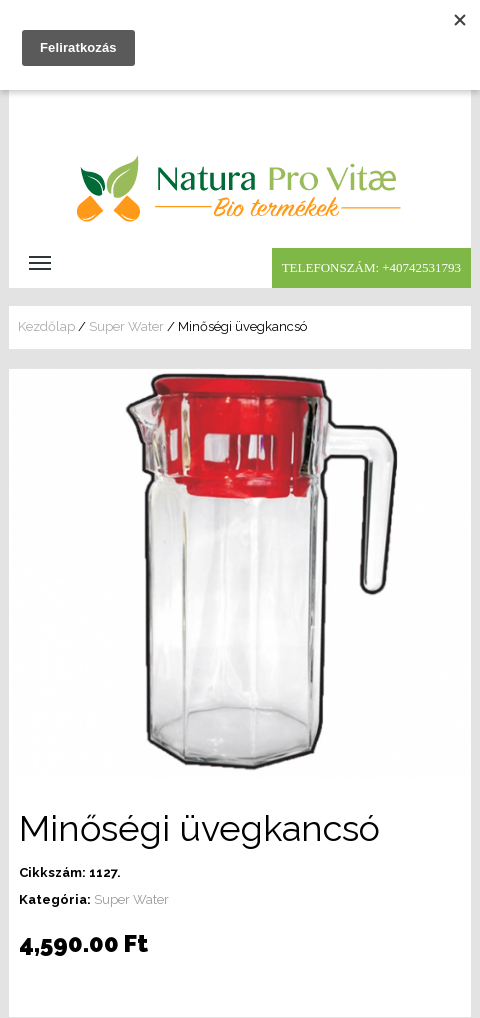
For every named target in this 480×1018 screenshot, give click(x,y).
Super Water (126, 326)
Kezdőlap (46, 326)
